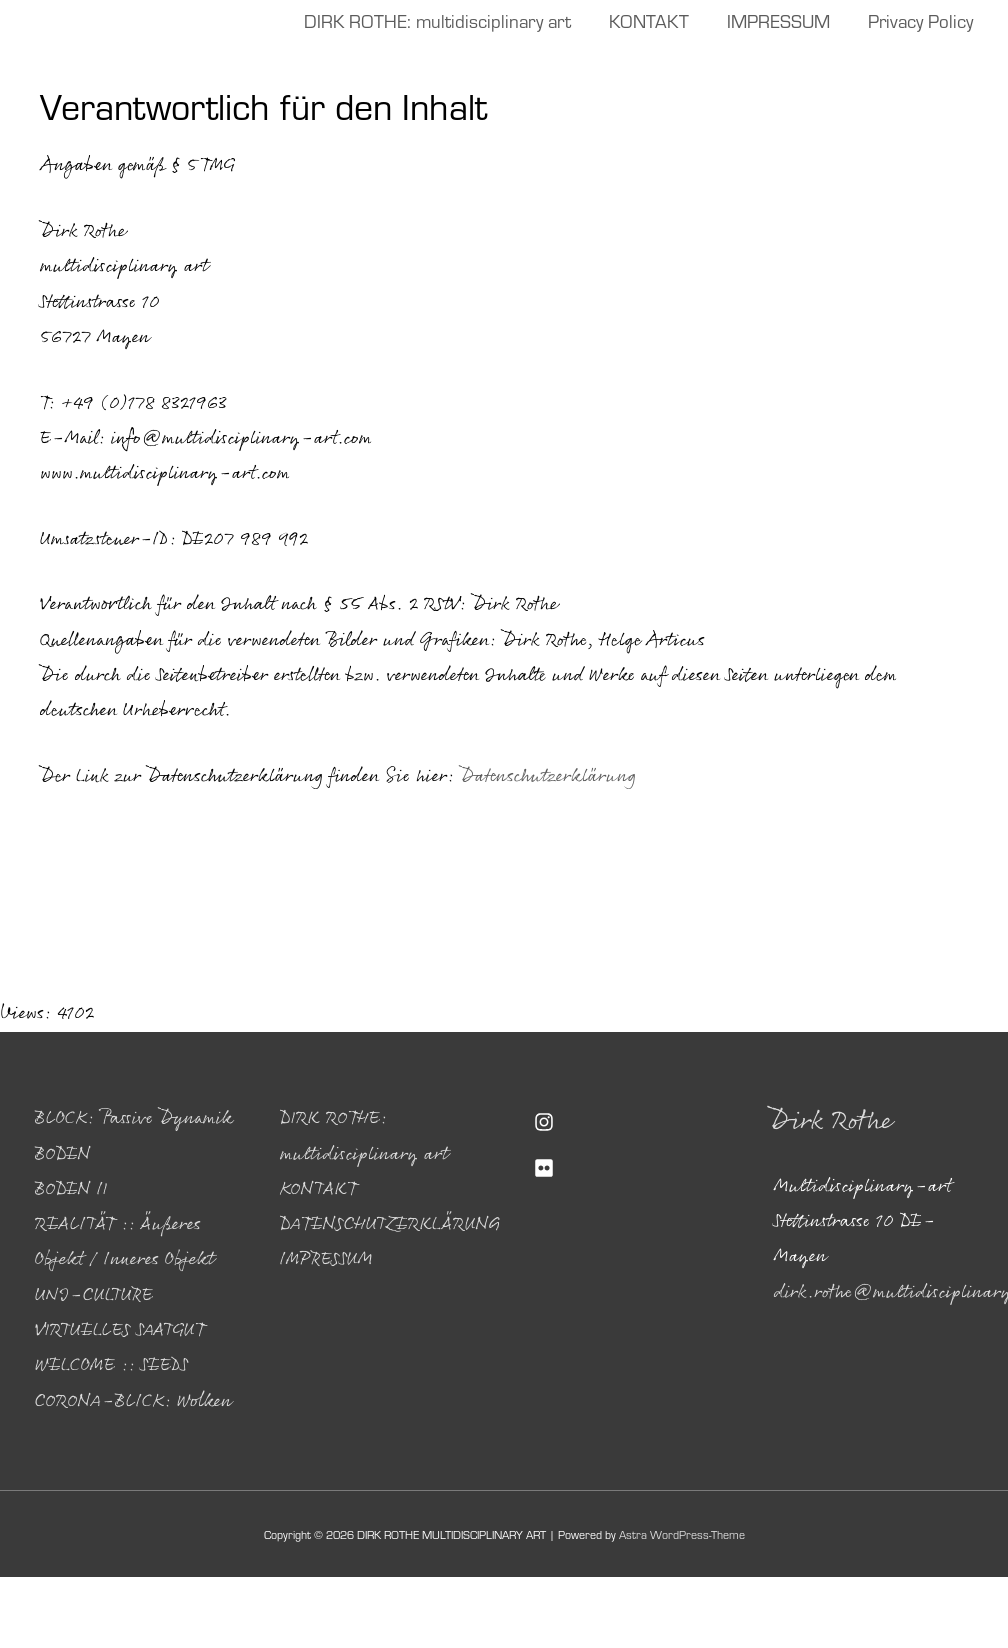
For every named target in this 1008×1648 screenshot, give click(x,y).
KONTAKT (318, 1190)
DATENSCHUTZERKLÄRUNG (390, 1225)
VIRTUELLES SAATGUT (120, 1331)
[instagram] (626, 1122)
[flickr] (626, 1168)
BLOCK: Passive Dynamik (134, 1119)
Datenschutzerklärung (548, 777)
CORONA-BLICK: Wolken (133, 1402)
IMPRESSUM (326, 1260)
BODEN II (71, 1190)
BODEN (63, 1155)
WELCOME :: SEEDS (111, 1366)
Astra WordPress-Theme (682, 1534)
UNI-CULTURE (94, 1296)
